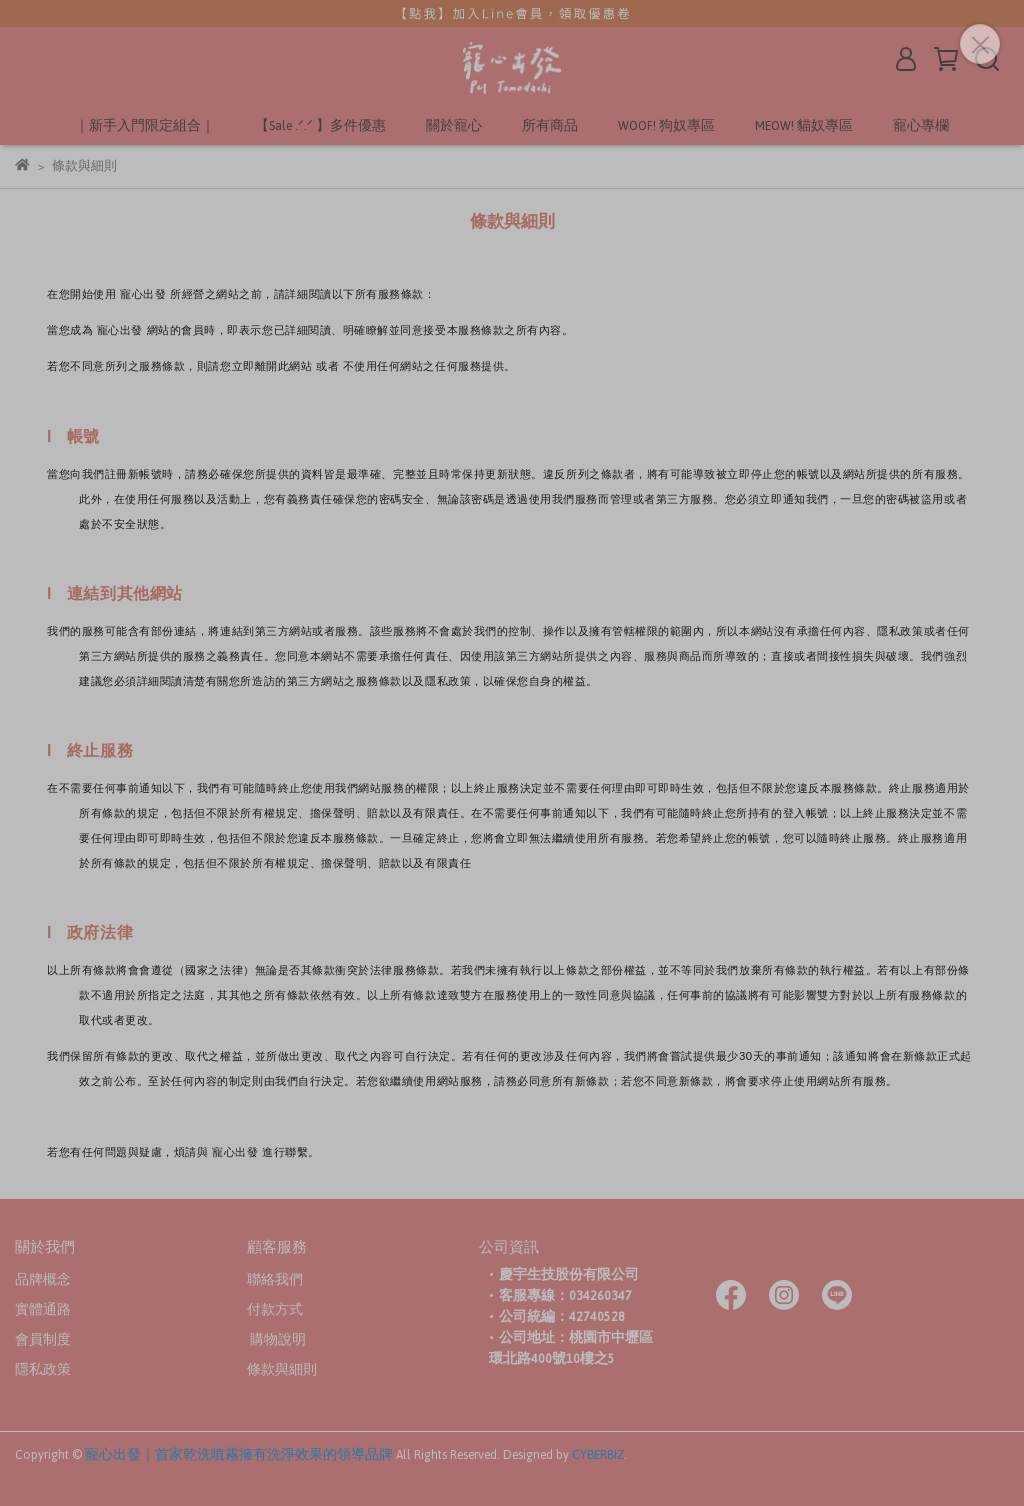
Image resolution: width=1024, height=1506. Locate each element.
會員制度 (43, 1340)
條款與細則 (282, 1370)
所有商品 (550, 126)
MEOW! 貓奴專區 (804, 126)
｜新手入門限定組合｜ (145, 126)
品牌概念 (43, 1280)
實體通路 (43, 1310)
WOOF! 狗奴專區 (666, 126)
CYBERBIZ (598, 1455)
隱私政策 (43, 1370)
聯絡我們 (275, 1280)
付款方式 (275, 1310)
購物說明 (276, 1340)
